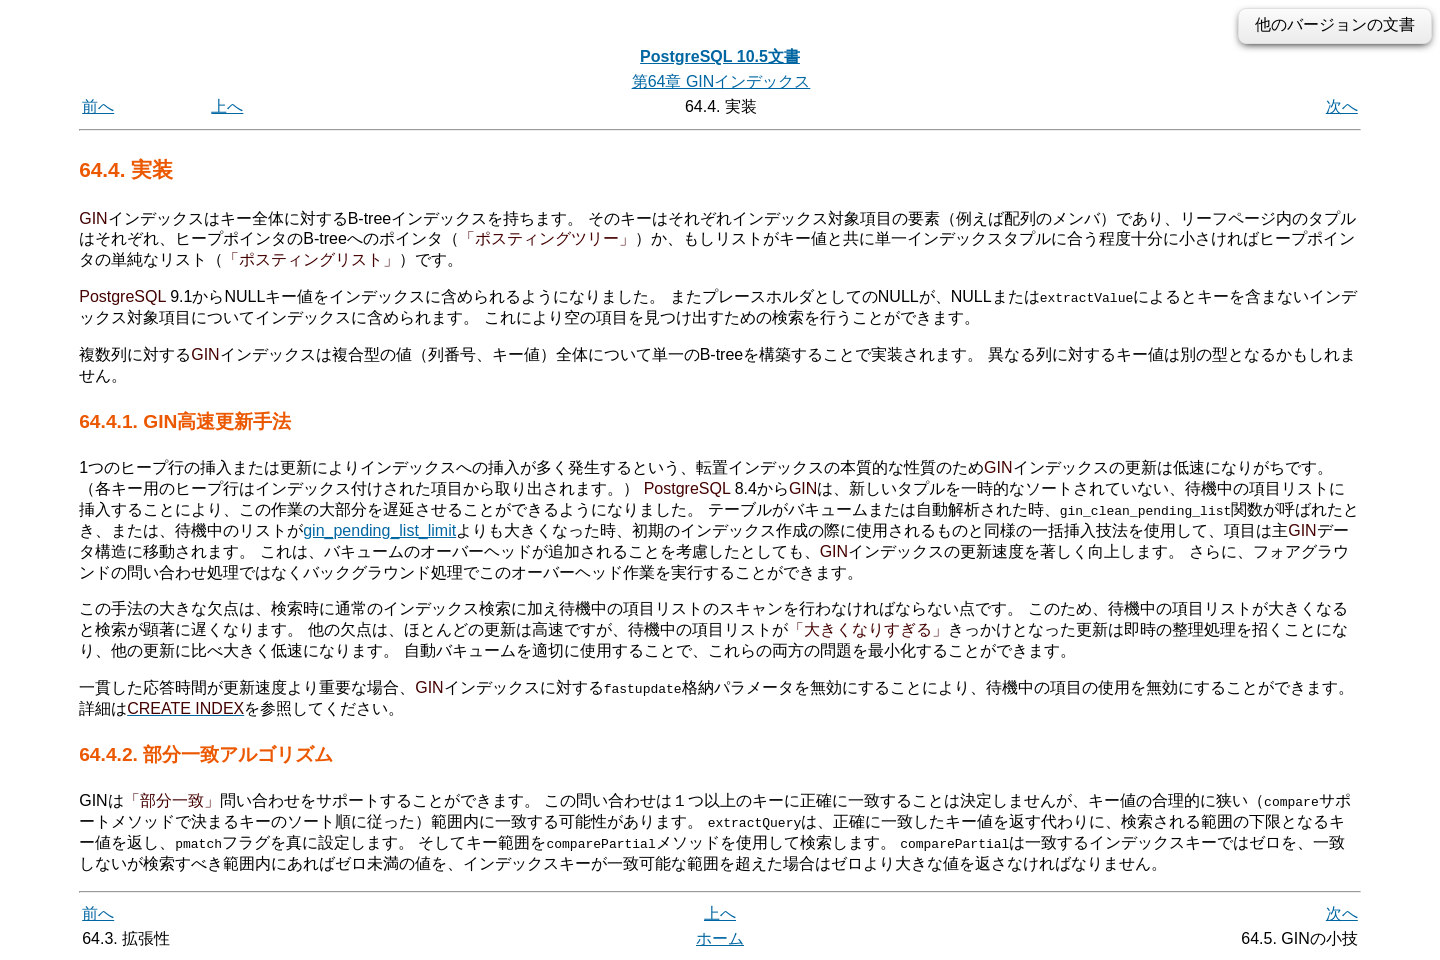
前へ (98, 106)
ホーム (720, 937)
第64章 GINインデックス (721, 81)
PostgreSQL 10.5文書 (720, 56)
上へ (227, 106)
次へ (1342, 106)
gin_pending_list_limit (379, 530)
